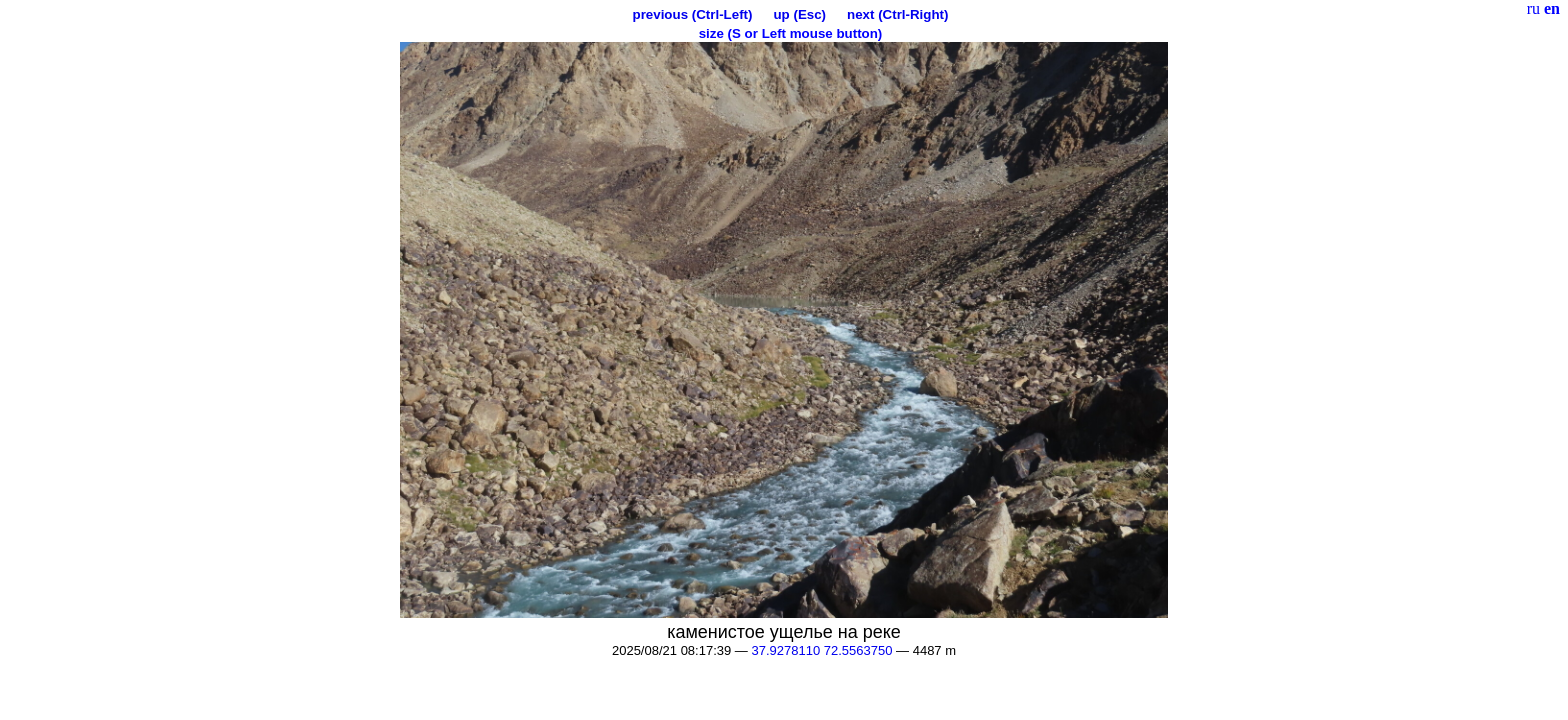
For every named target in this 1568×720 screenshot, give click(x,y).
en (1552, 8)
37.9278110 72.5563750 (821, 650)
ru (1533, 8)
